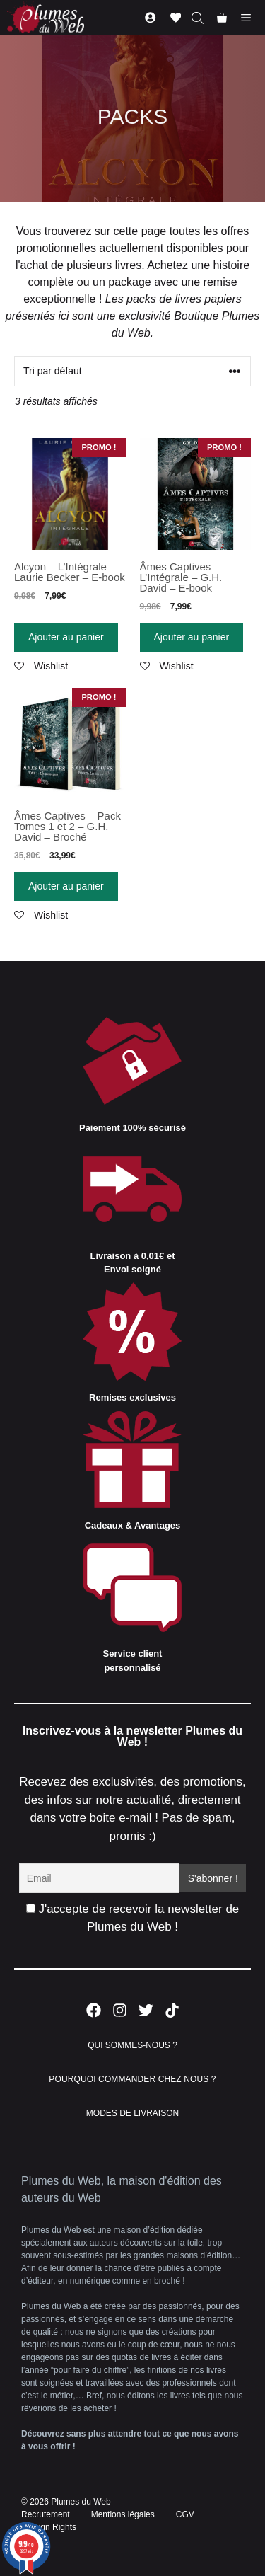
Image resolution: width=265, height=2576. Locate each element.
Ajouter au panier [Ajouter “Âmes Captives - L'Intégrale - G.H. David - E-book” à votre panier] (192, 637)
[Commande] (132, 371)
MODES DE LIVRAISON (132, 2113)
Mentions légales (123, 2514)
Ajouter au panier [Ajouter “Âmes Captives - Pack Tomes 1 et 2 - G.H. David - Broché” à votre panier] (66, 886)
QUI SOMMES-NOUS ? (132, 2045)
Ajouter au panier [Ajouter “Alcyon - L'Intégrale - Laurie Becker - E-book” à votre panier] (66, 637)
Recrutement (45, 2514)
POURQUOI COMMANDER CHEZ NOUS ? (132, 2079)
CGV (185, 2514)
